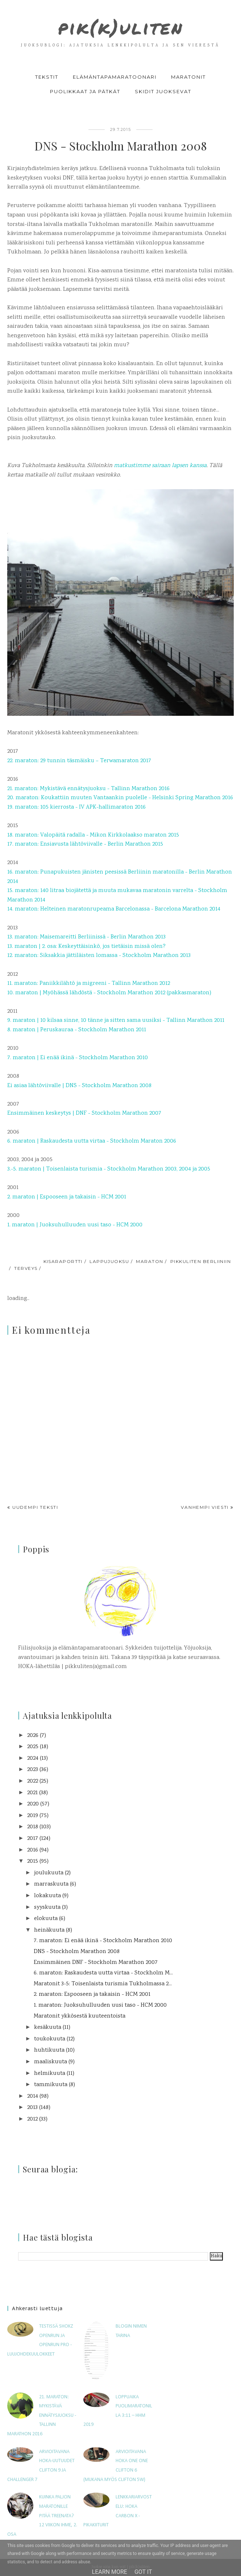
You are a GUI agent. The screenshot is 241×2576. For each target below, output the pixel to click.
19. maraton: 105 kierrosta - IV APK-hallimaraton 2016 (76, 807)
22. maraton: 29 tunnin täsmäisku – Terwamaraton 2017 (79, 761)
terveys (25, 1268)
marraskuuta (51, 1884)
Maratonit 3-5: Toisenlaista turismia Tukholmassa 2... (103, 1984)
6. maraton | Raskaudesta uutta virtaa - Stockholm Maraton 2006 (91, 1141)
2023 (32, 1770)
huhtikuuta (49, 2050)
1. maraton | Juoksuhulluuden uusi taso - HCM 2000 (74, 1225)
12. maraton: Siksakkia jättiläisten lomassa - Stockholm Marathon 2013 (99, 955)
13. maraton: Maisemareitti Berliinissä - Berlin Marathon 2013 (86, 937)
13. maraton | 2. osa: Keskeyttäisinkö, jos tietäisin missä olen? (86, 946)
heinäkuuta (49, 1930)
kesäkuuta (47, 2027)
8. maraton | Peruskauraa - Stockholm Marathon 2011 (76, 1030)
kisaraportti (63, 1261)
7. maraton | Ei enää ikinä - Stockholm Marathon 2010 (77, 1058)
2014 (32, 2096)
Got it (143, 2571)
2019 (32, 1816)
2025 (32, 1747)
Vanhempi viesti (205, 1507)
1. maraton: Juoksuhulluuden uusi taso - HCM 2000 (100, 2005)
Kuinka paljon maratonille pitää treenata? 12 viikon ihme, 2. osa (42, 2515)
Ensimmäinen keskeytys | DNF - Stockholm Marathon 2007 (84, 1113)
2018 (32, 1827)
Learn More (109, 2571)
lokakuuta (47, 1896)
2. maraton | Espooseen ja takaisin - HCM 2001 (66, 1197)
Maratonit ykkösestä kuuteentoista (79, 2016)
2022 (32, 1781)
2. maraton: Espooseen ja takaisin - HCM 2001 (92, 1994)
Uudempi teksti (35, 1507)
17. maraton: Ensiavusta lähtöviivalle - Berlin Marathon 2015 (85, 844)
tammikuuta (50, 2085)
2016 (32, 1850)
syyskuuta (47, 1907)
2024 (32, 1758)
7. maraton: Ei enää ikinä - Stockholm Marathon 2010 (103, 1941)
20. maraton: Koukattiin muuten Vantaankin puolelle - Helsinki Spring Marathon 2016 (120, 798)
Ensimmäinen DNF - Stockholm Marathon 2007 (96, 1962)
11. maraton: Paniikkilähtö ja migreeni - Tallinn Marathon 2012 (88, 983)
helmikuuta (49, 2073)
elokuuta (46, 1919)
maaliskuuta (50, 2062)
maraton (149, 1261)
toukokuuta (49, 2039)
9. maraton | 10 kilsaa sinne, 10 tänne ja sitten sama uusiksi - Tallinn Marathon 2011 (115, 1020)
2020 (33, 1804)
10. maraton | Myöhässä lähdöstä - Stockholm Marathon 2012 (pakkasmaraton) (109, 993)
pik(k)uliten (120, 25)
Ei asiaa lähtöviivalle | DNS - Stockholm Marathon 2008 (79, 1086)
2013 (32, 2108)
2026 (32, 1735)
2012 (32, 2119)
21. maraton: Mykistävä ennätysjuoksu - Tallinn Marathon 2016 (88, 789)
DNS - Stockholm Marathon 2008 (77, 1952)
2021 (32, 1793)
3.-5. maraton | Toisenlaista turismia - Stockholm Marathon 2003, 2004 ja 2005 (108, 1169)
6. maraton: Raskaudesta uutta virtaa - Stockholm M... (103, 1973)
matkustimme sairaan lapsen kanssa (160, 466)
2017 (32, 1838)
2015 (32, 1861)
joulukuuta (48, 1873)
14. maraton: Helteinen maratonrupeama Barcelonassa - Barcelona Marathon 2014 (113, 909)
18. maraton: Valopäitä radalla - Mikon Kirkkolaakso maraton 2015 (93, 835)
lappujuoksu (109, 1261)
